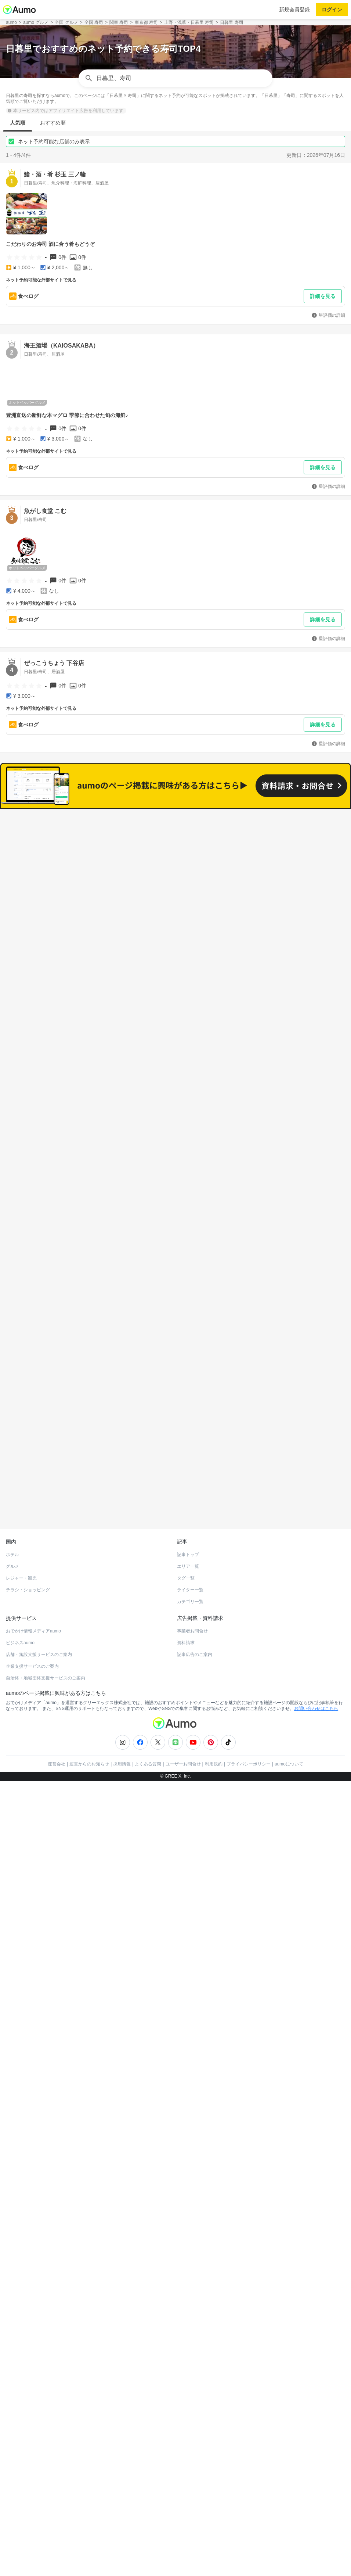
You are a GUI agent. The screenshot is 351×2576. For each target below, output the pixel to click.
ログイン (332, 9)
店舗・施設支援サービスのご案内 (39, 1616)
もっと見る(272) (176, 1324)
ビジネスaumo (20, 1604)
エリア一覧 (188, 1528)
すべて (94, 855)
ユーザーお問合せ (183, 1726)
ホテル (12, 1516)
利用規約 (213, 1726)
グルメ (12, 1528)
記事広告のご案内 (194, 1616)
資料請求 (186, 1604)
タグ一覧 (186, 1540)
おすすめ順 (53, 123)
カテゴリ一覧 (190, 1563)
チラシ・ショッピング (28, 1551)
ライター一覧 (190, 1551)
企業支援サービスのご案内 (32, 1628)
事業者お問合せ (192, 1593)
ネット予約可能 (257, 855)
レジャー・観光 (21, 1540)
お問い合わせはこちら (316, 1670)
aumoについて (289, 1726)
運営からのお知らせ (89, 1726)
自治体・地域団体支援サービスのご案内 (45, 1640)
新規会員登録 (294, 9)
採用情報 (122, 1726)
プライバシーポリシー (249, 1726)
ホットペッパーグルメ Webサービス (66, 1473)
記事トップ (188, 1516)
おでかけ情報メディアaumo (33, 1593)
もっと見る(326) (176, 1210)
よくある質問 (148, 1726)
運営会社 (56, 1726)
